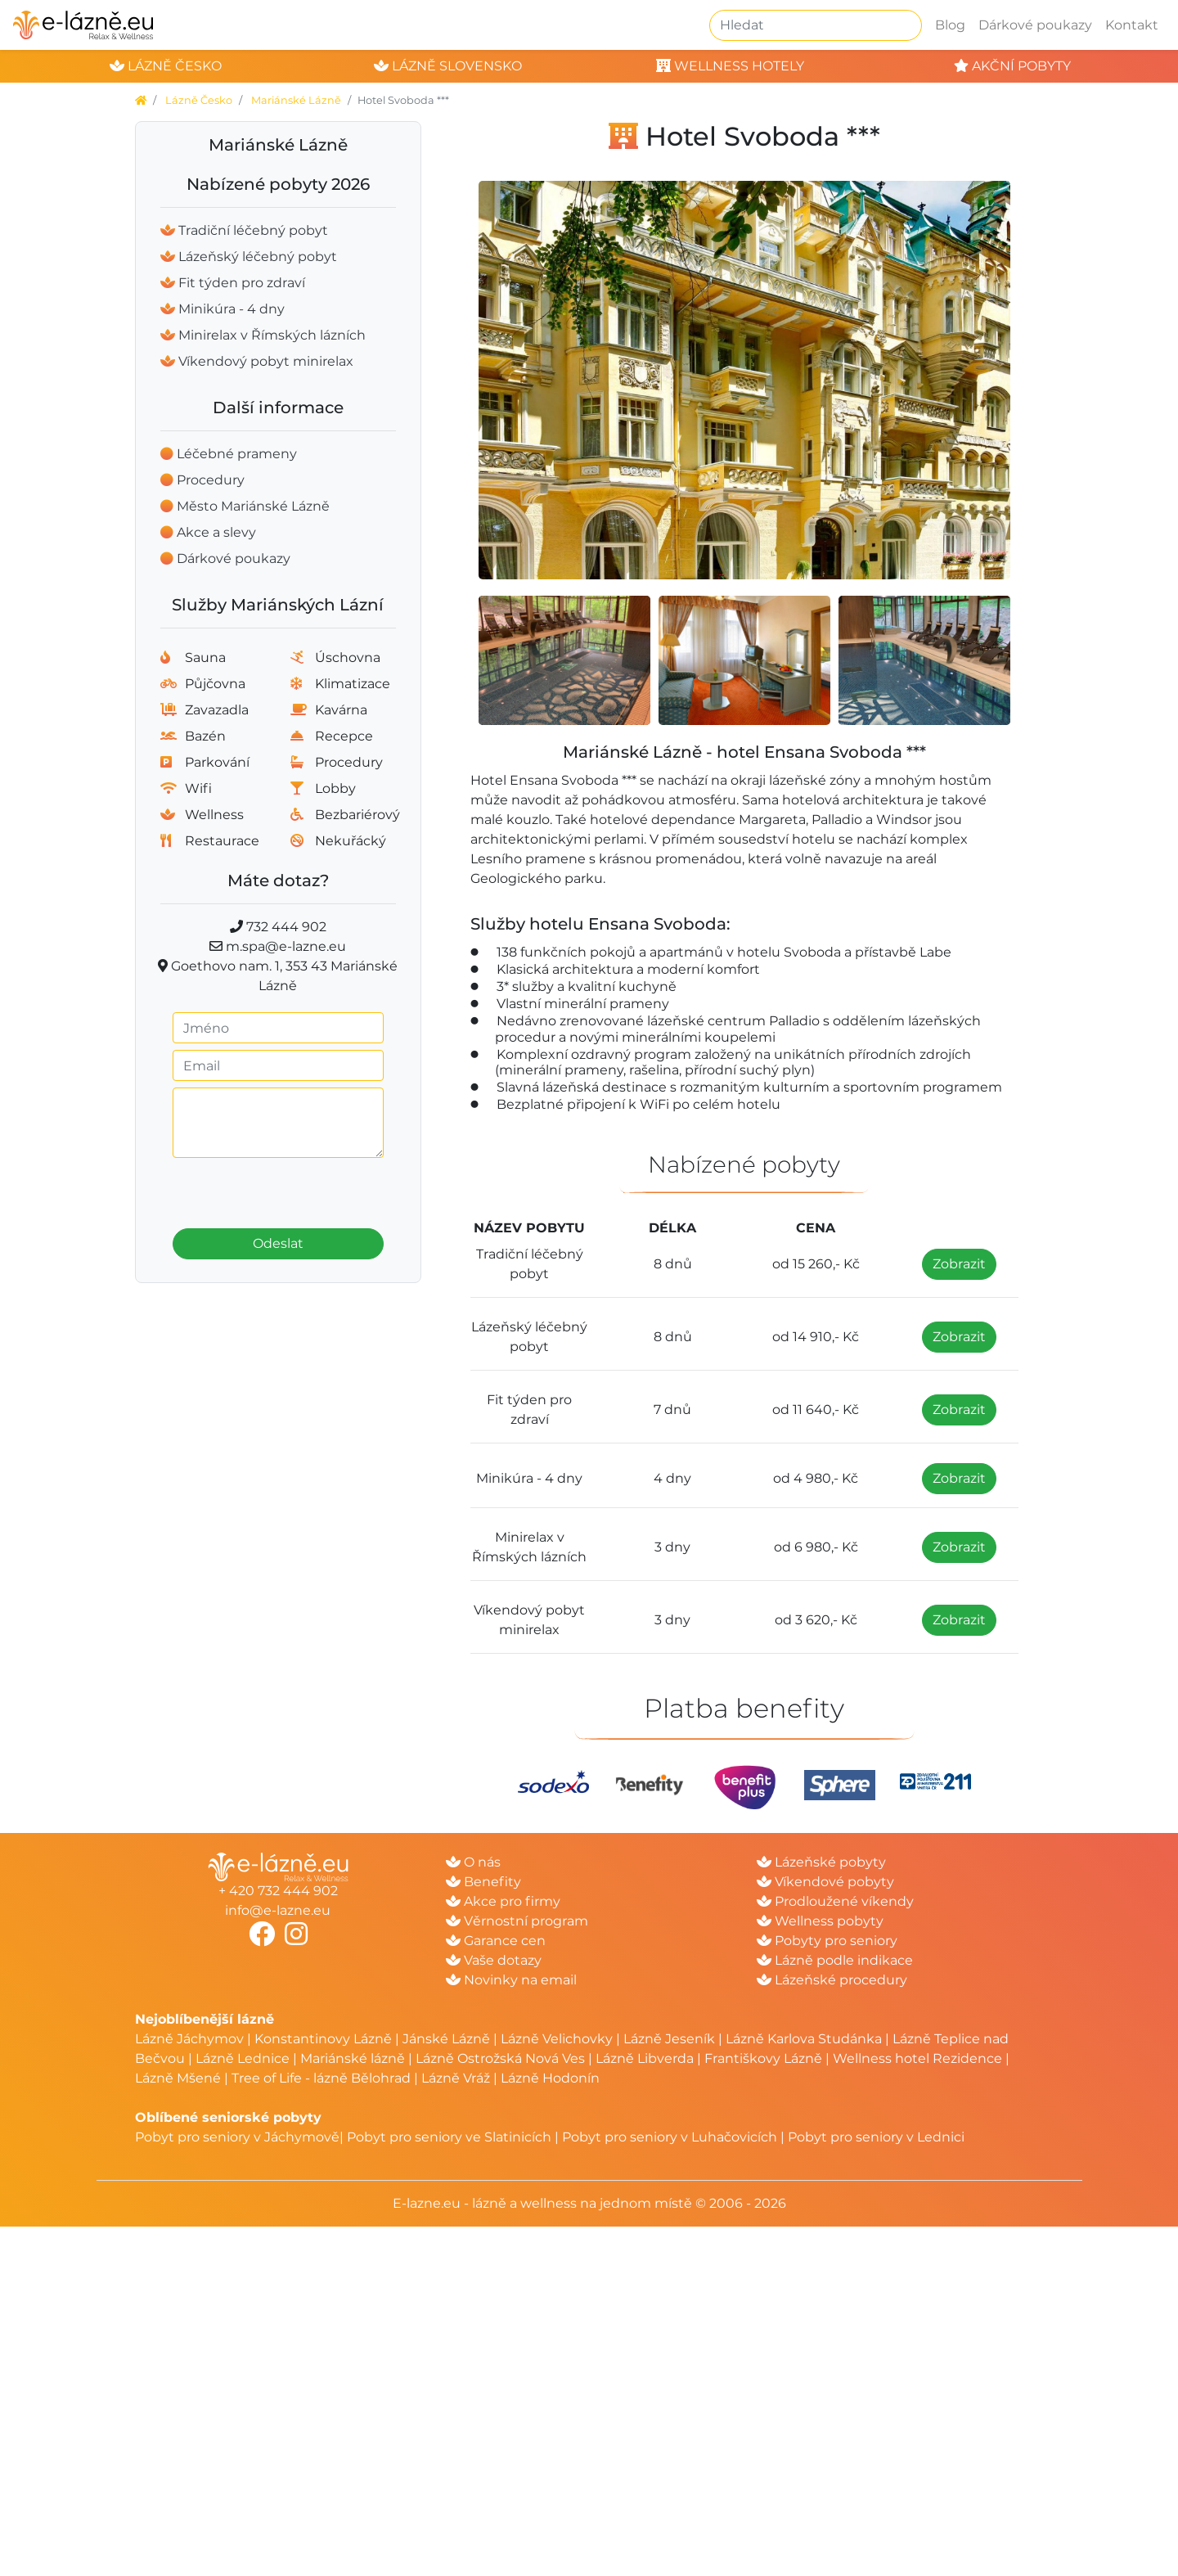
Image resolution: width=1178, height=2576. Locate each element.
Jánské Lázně (447, 2039)
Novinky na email (511, 1980)
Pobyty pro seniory (827, 1940)
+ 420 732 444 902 (278, 1890)
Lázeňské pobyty (821, 1862)
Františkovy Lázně (763, 2058)
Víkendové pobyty (825, 1881)
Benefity (483, 1881)
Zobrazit (959, 1264)
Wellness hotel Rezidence (917, 2058)
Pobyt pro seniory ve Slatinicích (449, 2137)
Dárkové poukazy (1035, 25)
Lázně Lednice (243, 2058)
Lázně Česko (198, 100)
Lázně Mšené (178, 2078)
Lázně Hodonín (550, 2078)
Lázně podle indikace (835, 1960)
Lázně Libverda (645, 2058)
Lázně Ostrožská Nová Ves (500, 2058)
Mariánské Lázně (296, 100)
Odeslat (278, 1243)
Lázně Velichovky (557, 2039)
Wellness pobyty (820, 1921)
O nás (473, 1862)
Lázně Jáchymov (191, 2039)
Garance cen (496, 1940)
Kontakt (1131, 25)
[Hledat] (815, 25)
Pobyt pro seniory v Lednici (876, 2137)
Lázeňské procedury (832, 1980)
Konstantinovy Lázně (323, 2039)
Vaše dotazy (494, 1960)
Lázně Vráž (455, 2078)
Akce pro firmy (503, 1901)
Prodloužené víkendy (835, 1901)
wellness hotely (730, 66)
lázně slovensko (448, 66)
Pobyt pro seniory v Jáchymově (237, 2137)
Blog (950, 25)
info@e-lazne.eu (277, 1910)
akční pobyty (1012, 66)
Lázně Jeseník (669, 2039)
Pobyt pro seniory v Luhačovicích (669, 2137)
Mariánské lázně (352, 2058)
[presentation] (278, 1188)
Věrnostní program (517, 1921)
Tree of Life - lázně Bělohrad (321, 2078)
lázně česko (166, 66)
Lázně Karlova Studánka (804, 2039)
